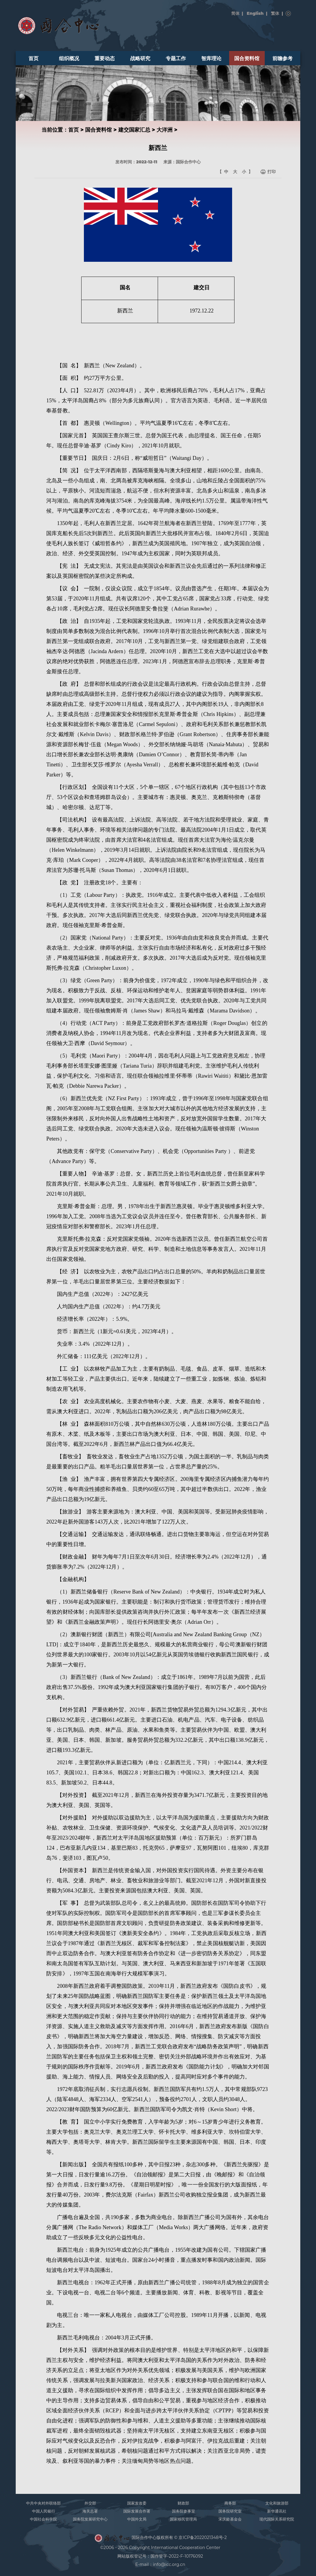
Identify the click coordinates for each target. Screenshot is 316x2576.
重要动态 (105, 58)
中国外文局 (136, 2519)
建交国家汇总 (134, 130)
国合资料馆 (246, 58)
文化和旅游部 (276, 2503)
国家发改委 (136, 2503)
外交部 (90, 2503)
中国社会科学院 (43, 2519)
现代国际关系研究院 (276, 2519)
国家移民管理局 (183, 2519)
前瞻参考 (282, 58)
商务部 (230, 2503)
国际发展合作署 (136, 2511)
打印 (271, 171)
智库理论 (211, 58)
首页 (33, 58)
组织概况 (69, 58)
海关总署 (90, 2511)
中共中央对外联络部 (43, 2503)
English (255, 13)
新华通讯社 (276, 2511)
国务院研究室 (230, 2511)
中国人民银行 (43, 2511)
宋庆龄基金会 (230, 2519)
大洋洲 (165, 130)
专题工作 (176, 58)
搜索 (288, 14)
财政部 (183, 2503)
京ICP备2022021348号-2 (202, 2537)
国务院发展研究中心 (90, 2519)
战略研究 (140, 58)
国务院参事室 (183, 2511)
